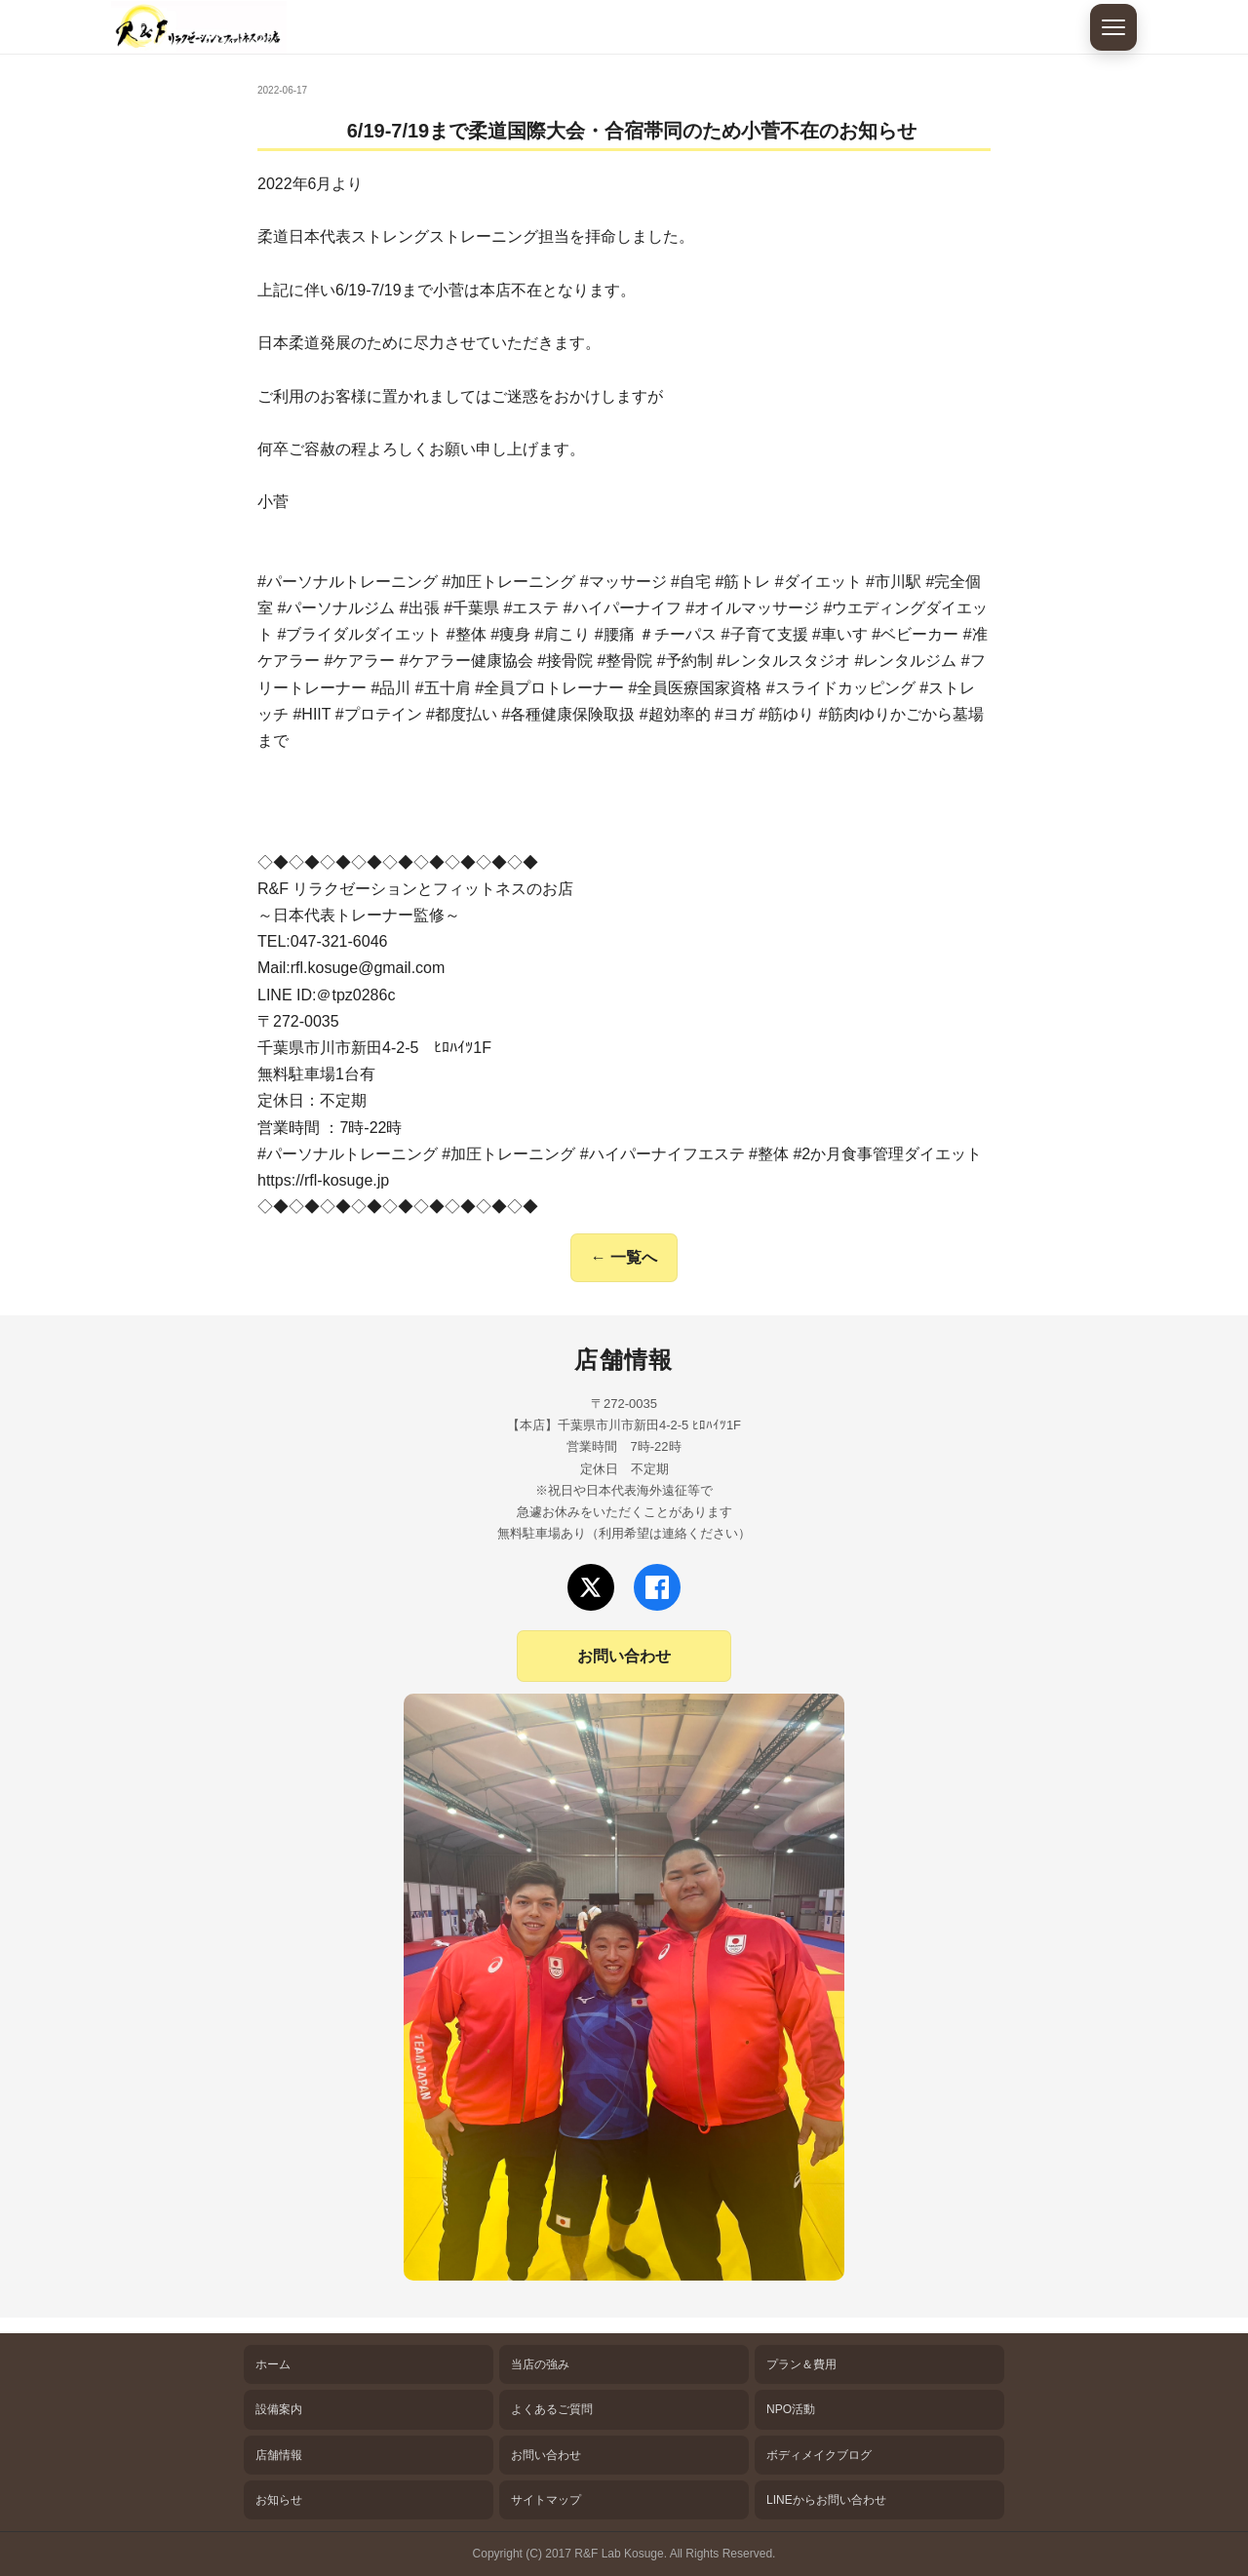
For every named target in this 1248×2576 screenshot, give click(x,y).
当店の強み (540, 2364)
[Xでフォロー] (590, 1587)
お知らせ (278, 2500)
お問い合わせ (624, 1656)
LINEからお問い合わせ (826, 2500)
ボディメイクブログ (819, 2455)
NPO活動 (790, 2409)
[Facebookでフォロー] (657, 1587)
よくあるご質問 (552, 2409)
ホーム (273, 2364)
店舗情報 (278, 2455)
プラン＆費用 (801, 2364)
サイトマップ (546, 2500)
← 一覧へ (624, 1257)
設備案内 (278, 2409)
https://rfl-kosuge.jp (323, 1180)
